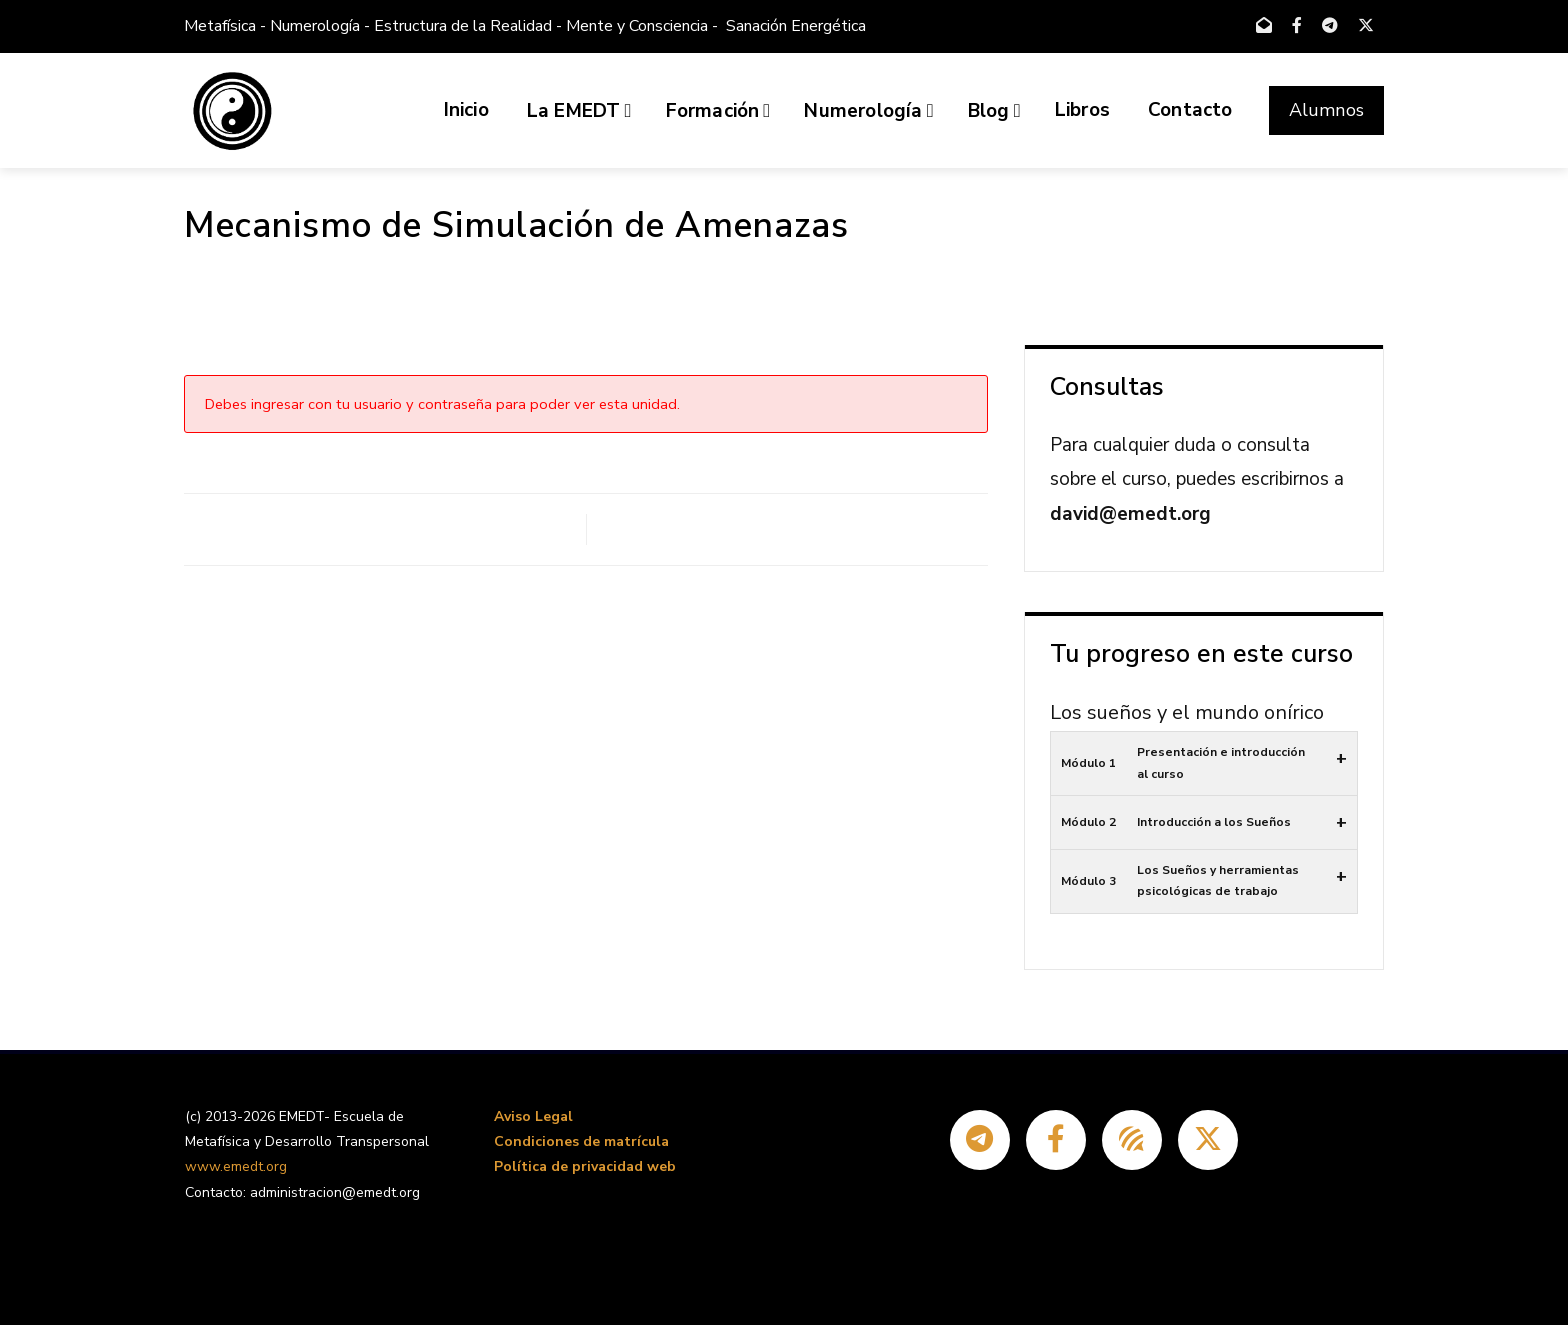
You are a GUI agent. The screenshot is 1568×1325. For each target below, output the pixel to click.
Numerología (868, 111)
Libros (1082, 110)
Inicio (466, 110)
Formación (718, 111)
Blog (994, 111)
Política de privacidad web (585, 1166)
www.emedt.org (236, 1166)
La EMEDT (579, 111)
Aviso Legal (533, 1116)
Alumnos (1326, 110)
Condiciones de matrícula (581, 1141)
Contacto (1190, 110)
